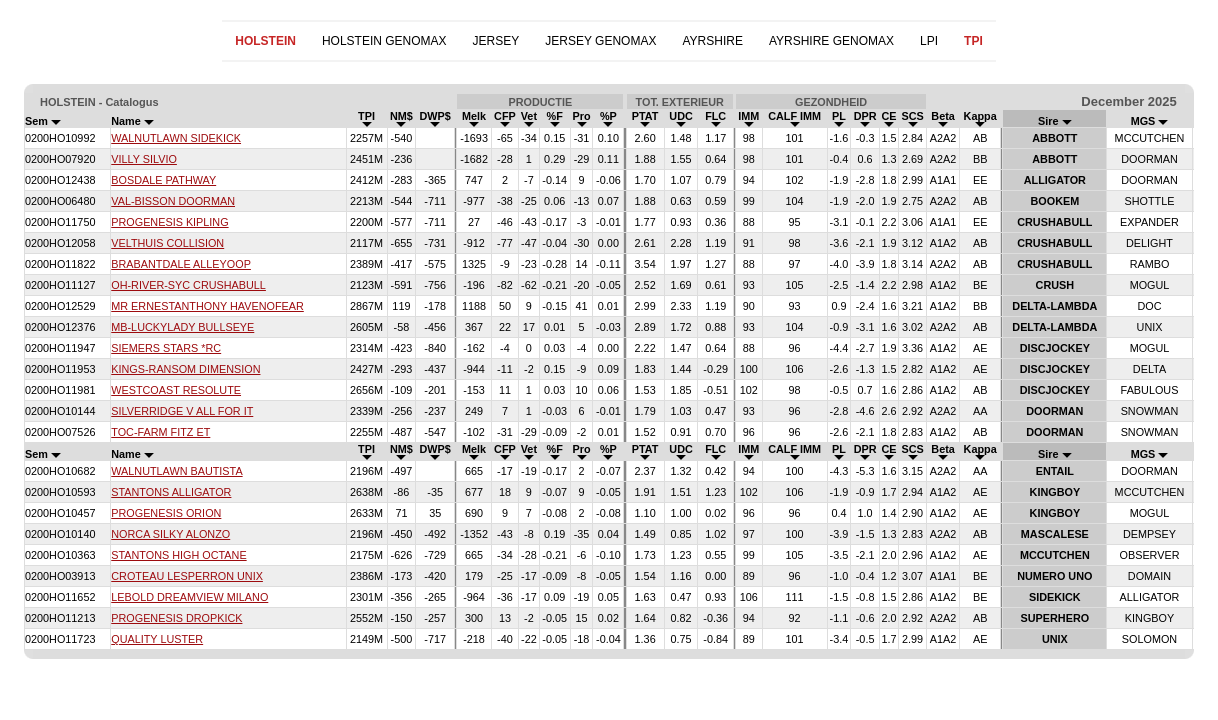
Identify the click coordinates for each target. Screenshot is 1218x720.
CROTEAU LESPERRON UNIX (187, 576)
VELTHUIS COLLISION (167, 243)
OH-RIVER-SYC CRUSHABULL (188, 285)
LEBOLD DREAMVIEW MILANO (189, 597)
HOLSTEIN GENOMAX (384, 41)
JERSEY (496, 41)
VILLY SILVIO (144, 159)
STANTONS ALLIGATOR (171, 492)
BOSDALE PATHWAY (163, 180)
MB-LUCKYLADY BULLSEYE (182, 327)
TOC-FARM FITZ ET (160, 432)
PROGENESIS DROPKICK (176, 618)
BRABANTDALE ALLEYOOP (181, 264)
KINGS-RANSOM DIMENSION (185, 369)
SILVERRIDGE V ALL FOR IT (182, 411)
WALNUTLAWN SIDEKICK (176, 138)
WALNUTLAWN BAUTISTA (176, 471)
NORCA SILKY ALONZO (170, 534)
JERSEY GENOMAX (600, 41)
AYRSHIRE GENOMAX (831, 41)
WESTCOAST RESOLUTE (176, 390)
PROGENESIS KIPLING (169, 222)
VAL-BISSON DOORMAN (173, 201)
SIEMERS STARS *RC (166, 348)
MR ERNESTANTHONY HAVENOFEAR (207, 306)
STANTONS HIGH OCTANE (178, 555)
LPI (929, 41)
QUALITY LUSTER (157, 639)
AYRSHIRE (712, 41)
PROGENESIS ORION (166, 513)
